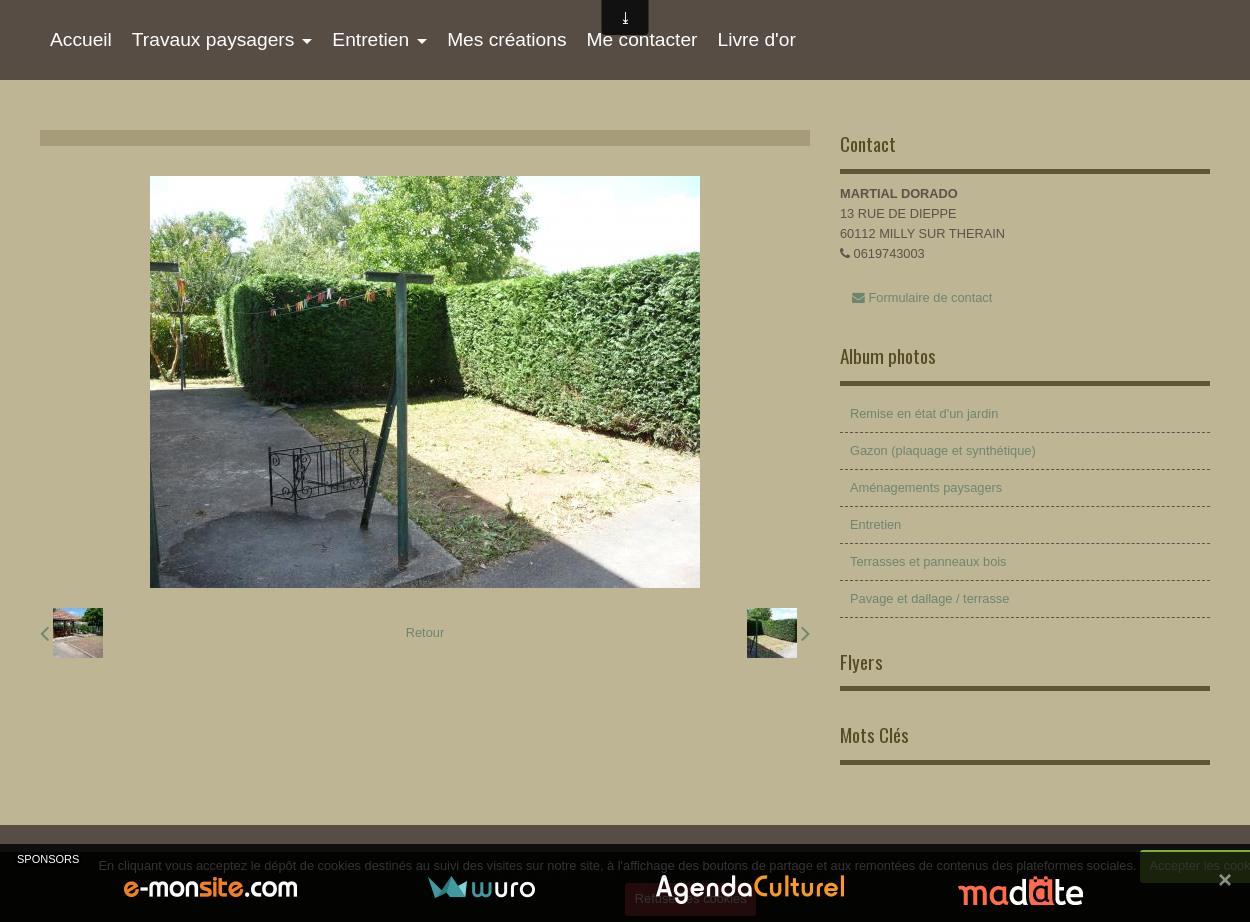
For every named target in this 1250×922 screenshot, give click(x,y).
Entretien (370, 39)
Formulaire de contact (922, 297)
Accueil (81, 39)
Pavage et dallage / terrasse (929, 598)
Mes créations (506, 39)
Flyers (861, 661)
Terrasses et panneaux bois (928, 561)
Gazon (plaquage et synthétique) (943, 450)
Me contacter (642, 39)
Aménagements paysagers (926, 487)
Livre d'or (756, 39)
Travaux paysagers (213, 39)
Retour (425, 632)
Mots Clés (874, 734)
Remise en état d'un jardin (924, 413)
